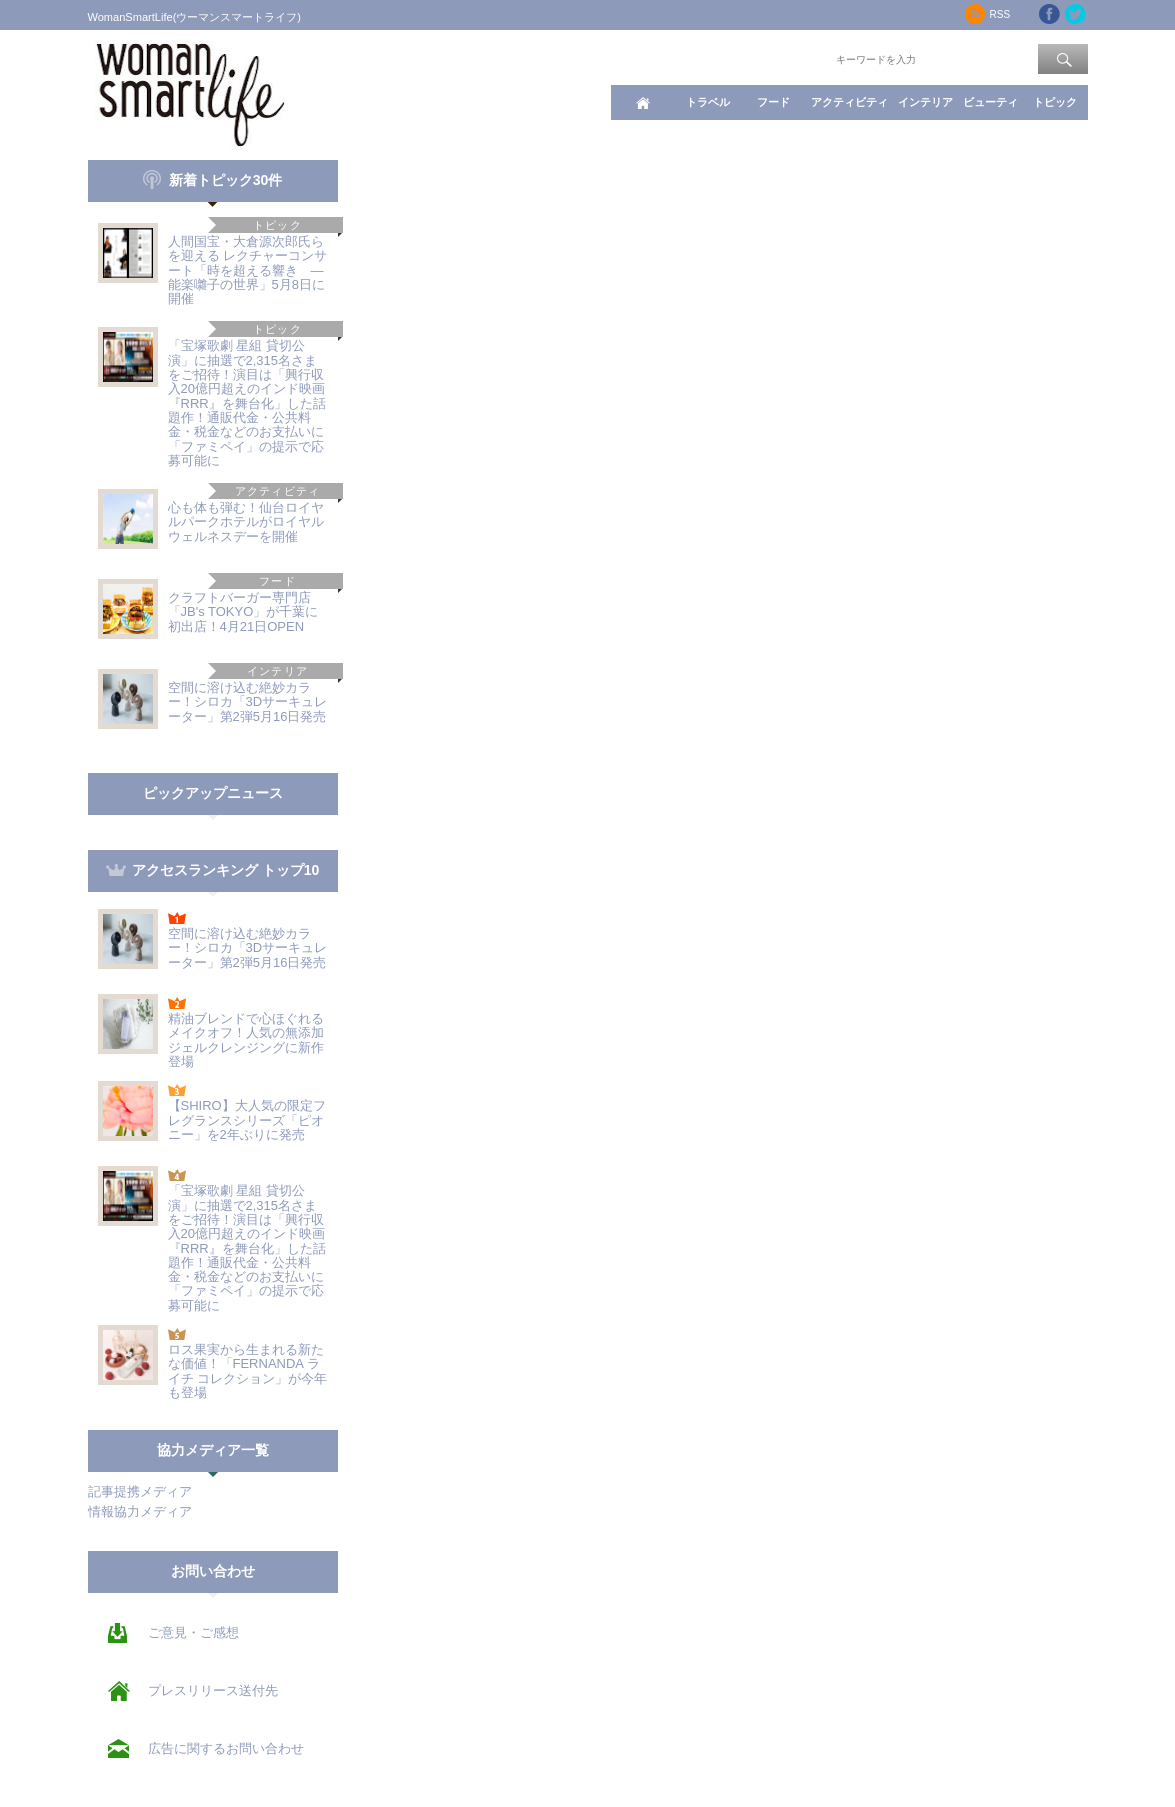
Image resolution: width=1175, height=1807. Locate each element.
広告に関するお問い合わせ (226, 1748)
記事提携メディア (140, 1491)
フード (773, 102)
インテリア (925, 102)
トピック (1055, 102)
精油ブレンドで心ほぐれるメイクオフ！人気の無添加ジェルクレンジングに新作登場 (246, 1040)
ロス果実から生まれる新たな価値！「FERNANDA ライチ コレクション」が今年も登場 (248, 1371)
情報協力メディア (140, 1511)
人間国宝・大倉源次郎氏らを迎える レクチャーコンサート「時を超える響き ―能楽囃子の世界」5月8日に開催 (248, 270)
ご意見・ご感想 (193, 1632)
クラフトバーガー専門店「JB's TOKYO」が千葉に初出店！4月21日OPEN (243, 612)
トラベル (708, 102)
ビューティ (990, 102)
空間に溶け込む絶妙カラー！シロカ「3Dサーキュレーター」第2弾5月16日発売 (248, 702)
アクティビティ (849, 102)
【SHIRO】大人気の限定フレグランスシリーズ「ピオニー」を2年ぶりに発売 (247, 1120)
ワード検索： (799, 58)
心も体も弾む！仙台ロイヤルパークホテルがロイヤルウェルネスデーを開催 (246, 522)
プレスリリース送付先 (213, 1690)
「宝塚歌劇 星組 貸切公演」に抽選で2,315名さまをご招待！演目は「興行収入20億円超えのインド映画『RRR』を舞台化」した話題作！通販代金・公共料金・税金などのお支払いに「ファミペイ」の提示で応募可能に (247, 402)
